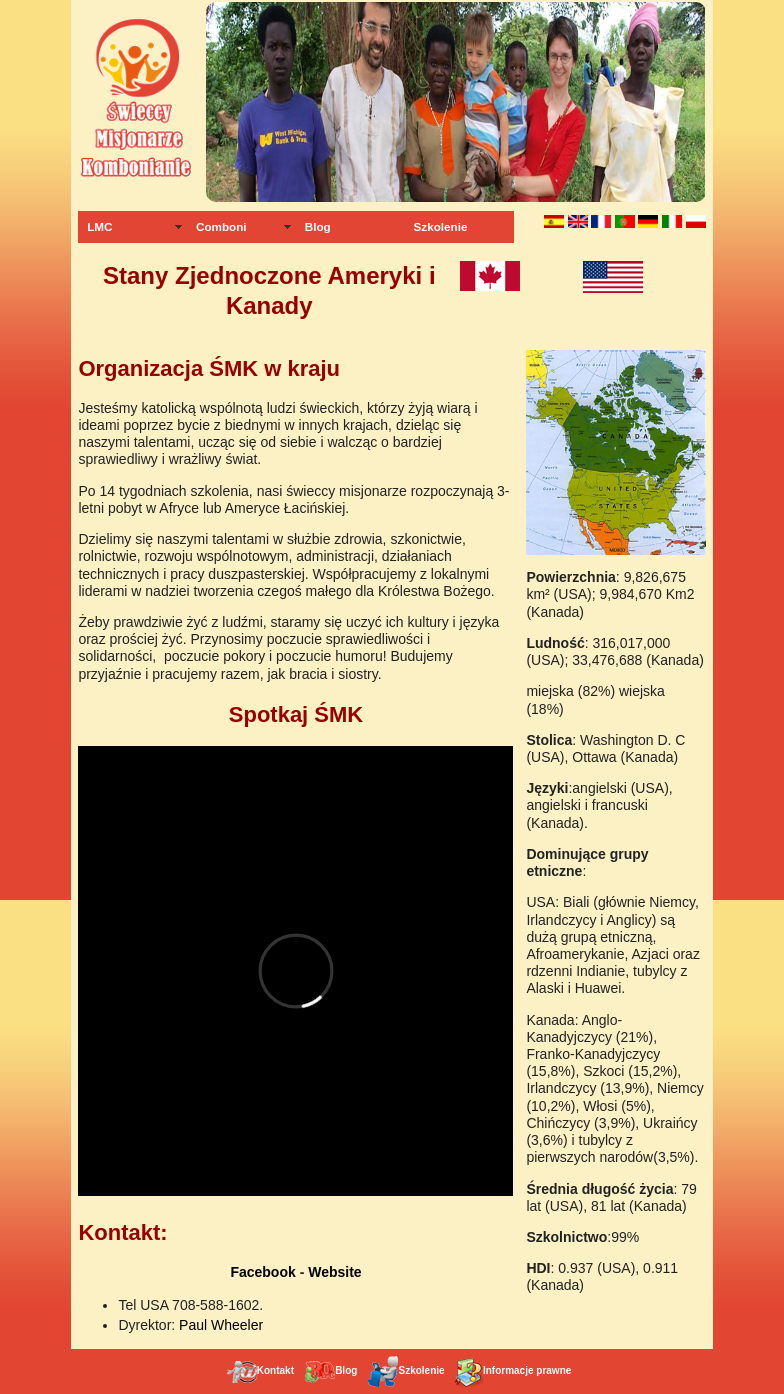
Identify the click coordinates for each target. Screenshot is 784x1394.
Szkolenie (441, 226)
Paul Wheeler (221, 1325)
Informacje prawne (512, 1370)
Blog (318, 226)
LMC (99, 226)
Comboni (221, 226)
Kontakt (260, 1370)
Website (334, 1272)
